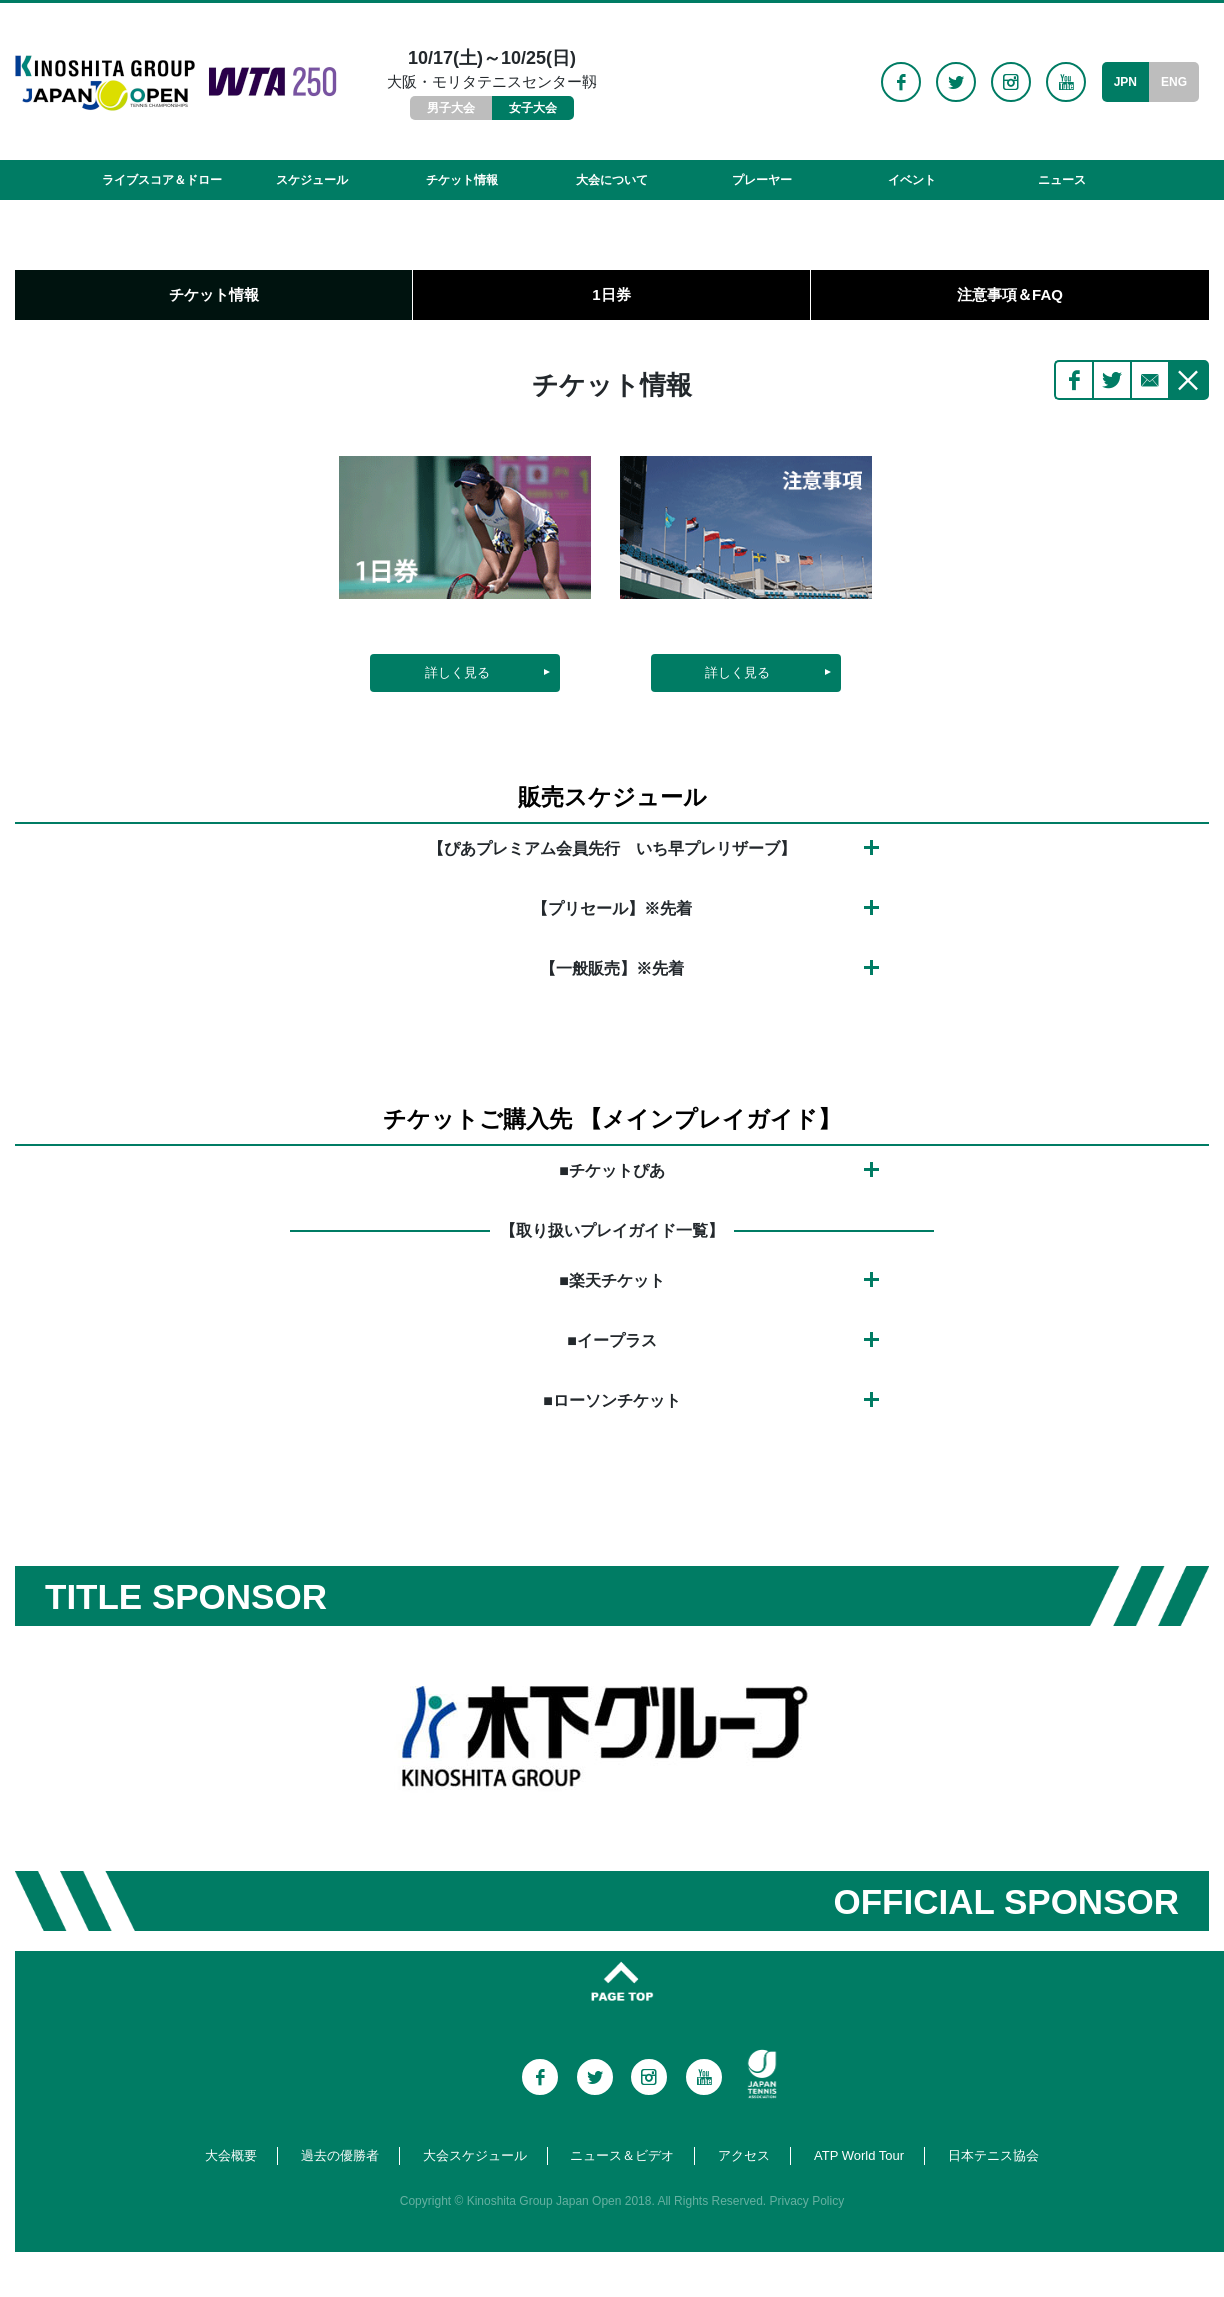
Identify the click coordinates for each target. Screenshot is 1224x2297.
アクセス (744, 2155)
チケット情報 (462, 180)
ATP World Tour (859, 2155)
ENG (1174, 82)
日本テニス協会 (993, 2155)
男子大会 (451, 108)
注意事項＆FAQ (1010, 294)
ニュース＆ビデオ (622, 2155)
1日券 (611, 294)
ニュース (1062, 180)
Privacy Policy (807, 2201)
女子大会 (533, 108)
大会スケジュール (475, 2155)
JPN (1125, 82)
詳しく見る (457, 672)
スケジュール (312, 180)
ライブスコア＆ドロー (162, 180)
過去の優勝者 (340, 2155)
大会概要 (231, 2155)
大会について (612, 180)
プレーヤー (762, 180)
